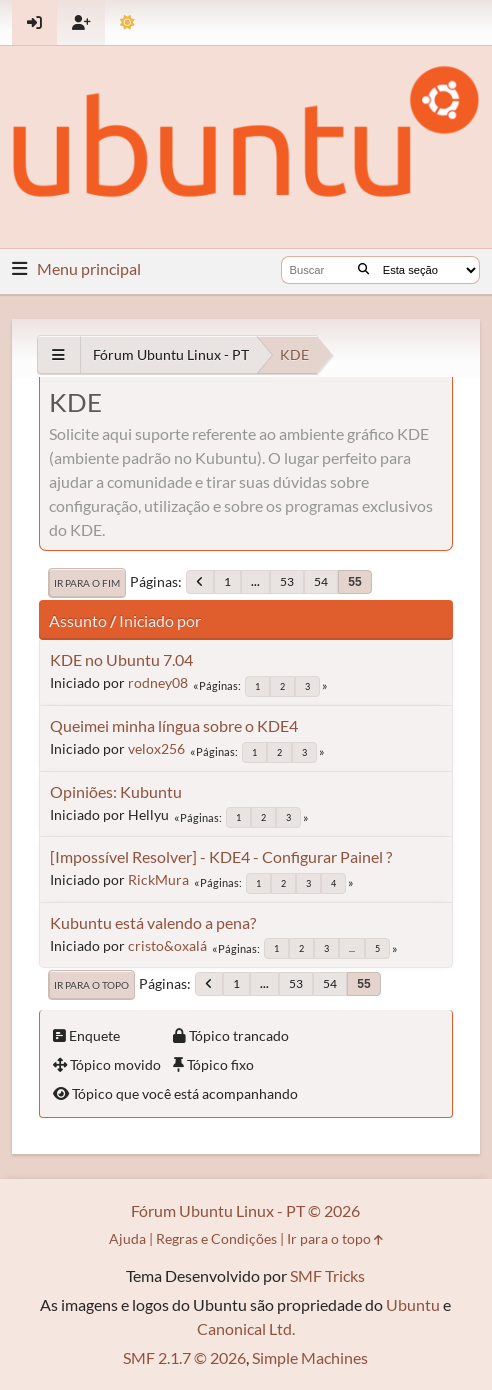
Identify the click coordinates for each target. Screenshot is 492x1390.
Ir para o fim (87, 583)
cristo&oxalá (167, 945)
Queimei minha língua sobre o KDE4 (174, 725)
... (255, 581)
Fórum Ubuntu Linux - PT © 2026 (245, 1210)
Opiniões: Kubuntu (116, 791)
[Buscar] (363, 270)
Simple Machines (310, 1357)
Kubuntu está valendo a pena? (153, 922)
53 (287, 581)
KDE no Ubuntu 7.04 (121, 659)
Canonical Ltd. (246, 1328)
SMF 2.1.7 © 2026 (184, 1357)
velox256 (156, 748)
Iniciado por (160, 620)
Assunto (78, 620)
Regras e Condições (216, 1238)
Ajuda (127, 1238)
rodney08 (158, 682)
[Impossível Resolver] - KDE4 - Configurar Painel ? (221, 856)
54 (321, 581)
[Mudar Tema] (127, 22)
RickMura (158, 879)
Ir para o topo (91, 985)
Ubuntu (413, 1304)
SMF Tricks (327, 1275)
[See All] (58, 354)
